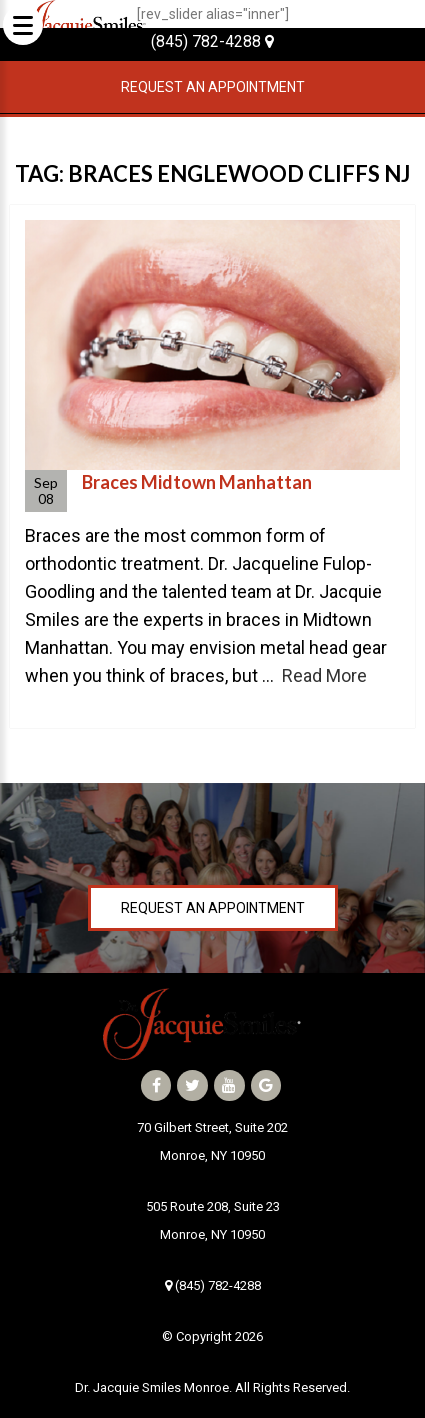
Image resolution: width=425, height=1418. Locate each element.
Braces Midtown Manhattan (197, 482)
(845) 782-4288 (212, 41)
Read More (324, 675)
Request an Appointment (213, 87)
